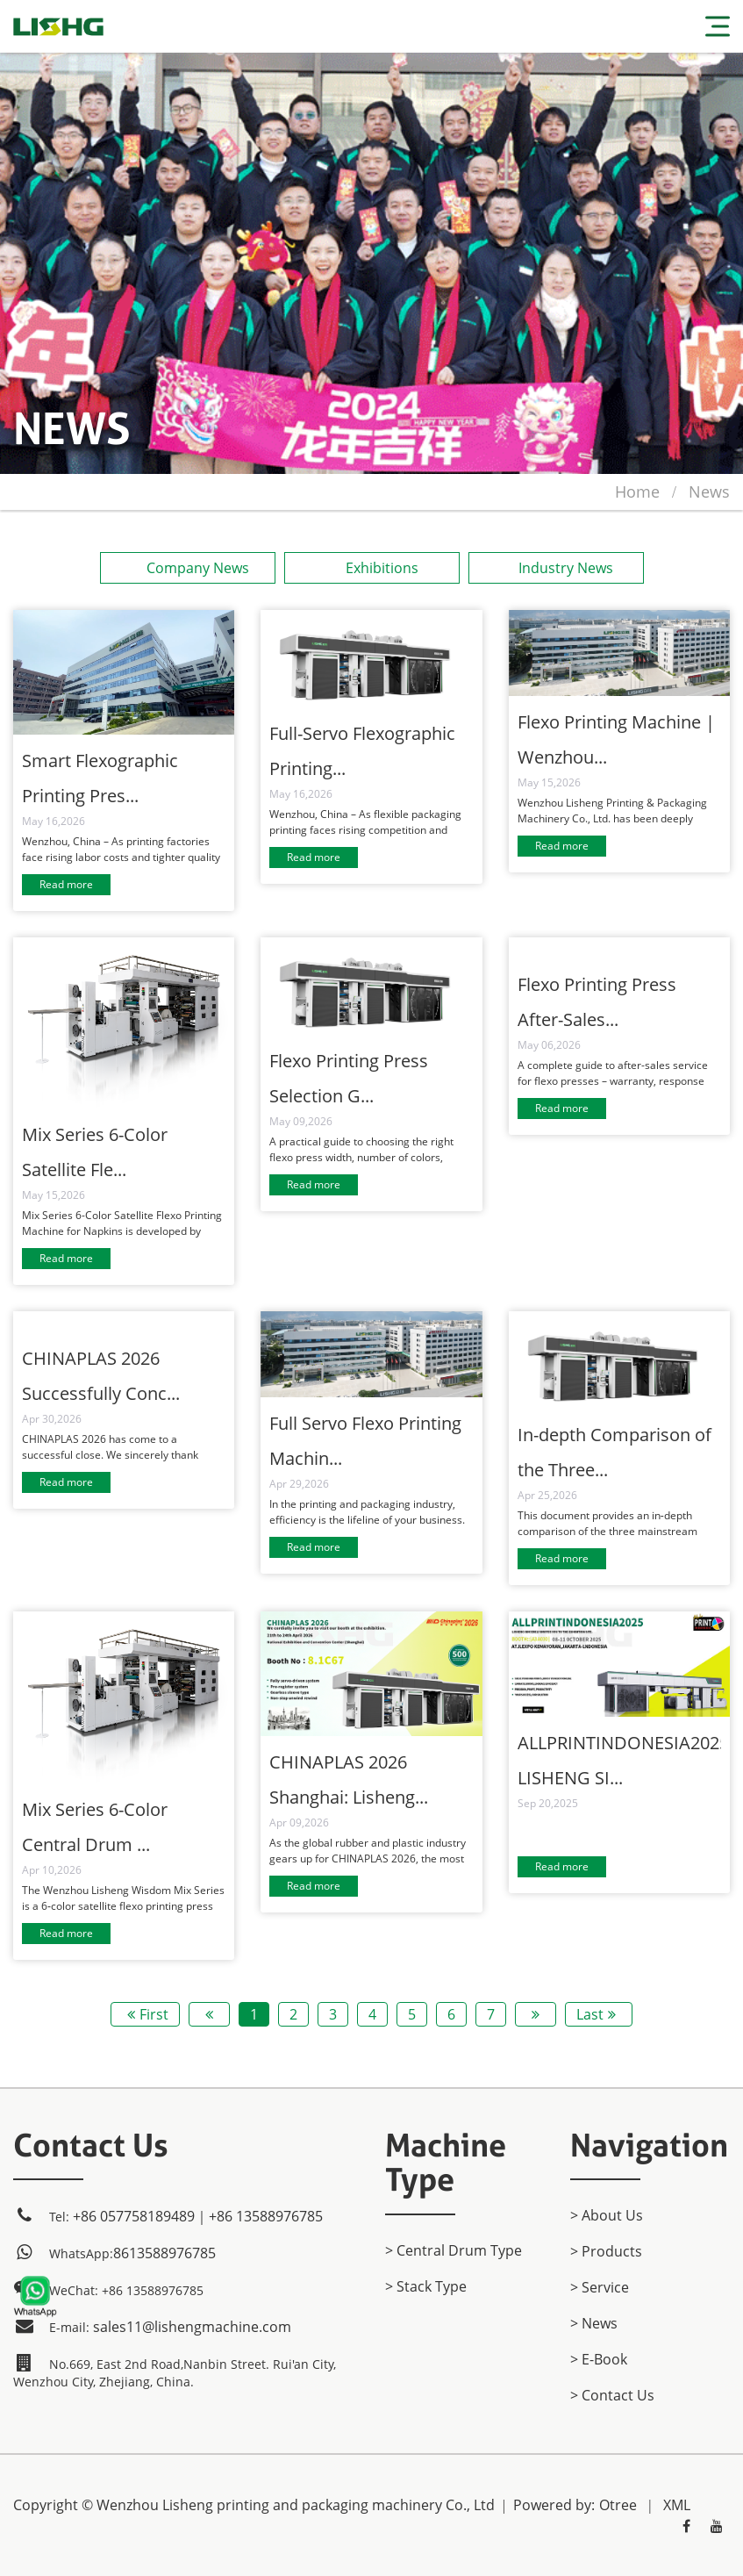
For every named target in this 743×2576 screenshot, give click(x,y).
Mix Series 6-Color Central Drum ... (95, 1826)
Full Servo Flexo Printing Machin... (365, 1440)
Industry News (555, 568)
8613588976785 (164, 2253)
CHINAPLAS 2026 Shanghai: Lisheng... (348, 1779)
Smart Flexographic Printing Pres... (100, 778)
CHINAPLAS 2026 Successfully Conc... (101, 1375)
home (637, 491)
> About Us (606, 2215)
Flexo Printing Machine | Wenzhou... (616, 739)
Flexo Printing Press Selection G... (348, 1078)
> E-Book (598, 2359)
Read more (66, 884)
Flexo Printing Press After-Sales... (597, 1001)
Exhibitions (371, 568)
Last (599, 2014)
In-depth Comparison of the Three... (614, 1452)
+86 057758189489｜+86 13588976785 (198, 2216)
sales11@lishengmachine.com (192, 2327)
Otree (618, 2505)
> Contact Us (612, 2395)
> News (594, 2323)
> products (606, 2251)
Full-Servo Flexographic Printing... (362, 750)
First (145, 2014)
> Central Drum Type (453, 2250)
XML (676, 2505)
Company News (186, 568)
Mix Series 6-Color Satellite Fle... (95, 1152)
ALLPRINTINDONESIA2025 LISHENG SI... (619, 1760)
